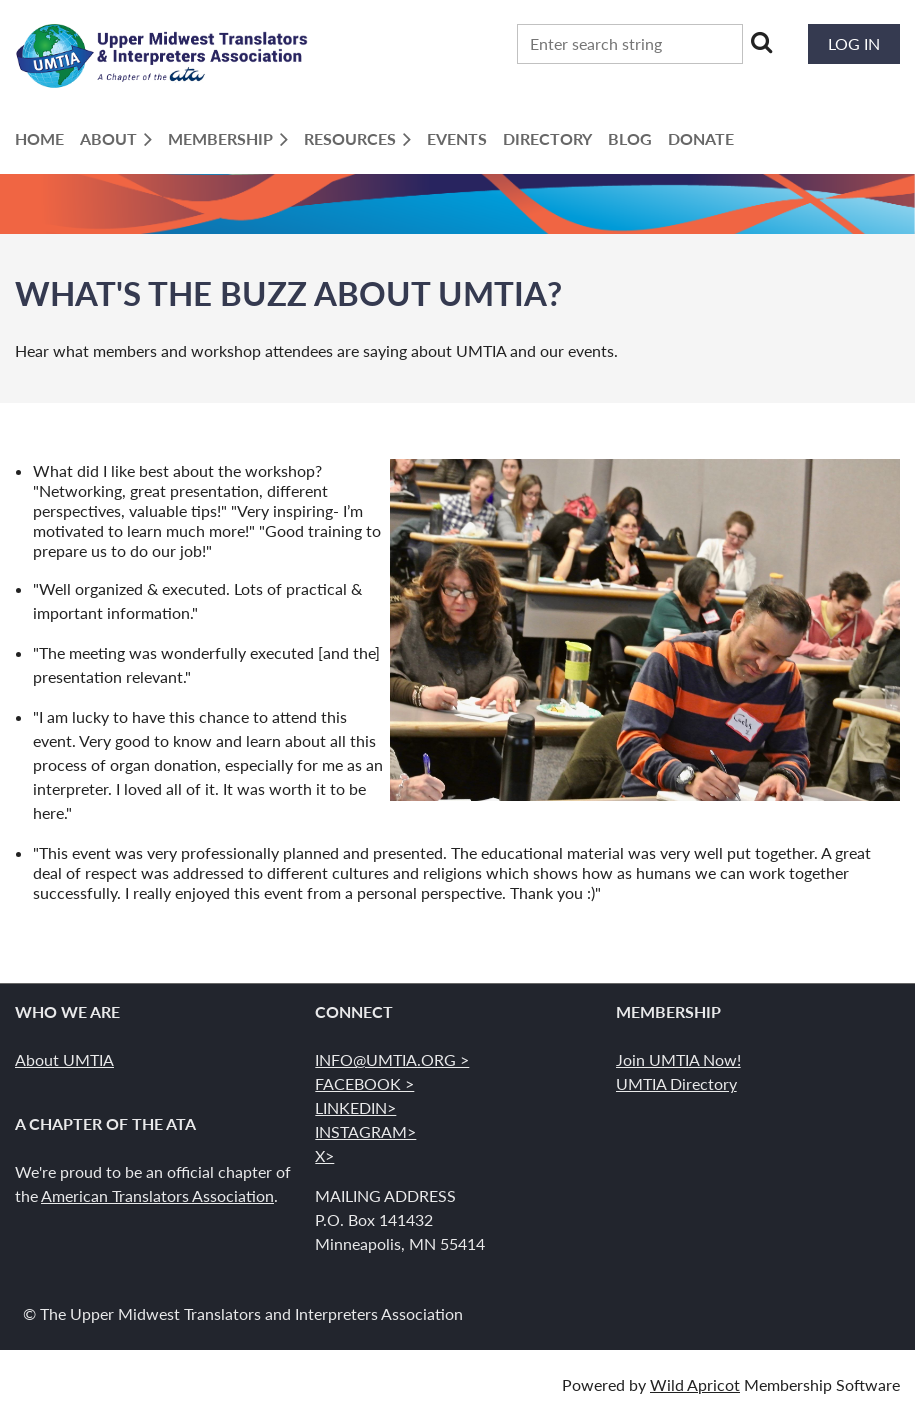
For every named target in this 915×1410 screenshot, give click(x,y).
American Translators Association (157, 1195)
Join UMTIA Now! (678, 1059)
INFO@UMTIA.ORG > (392, 1059)
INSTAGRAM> (365, 1131)
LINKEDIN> (355, 1107)
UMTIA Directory (676, 1083)
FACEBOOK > (364, 1083)
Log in (854, 43)
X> (324, 1155)
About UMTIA (64, 1059)
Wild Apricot (695, 1384)
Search (762, 42)
